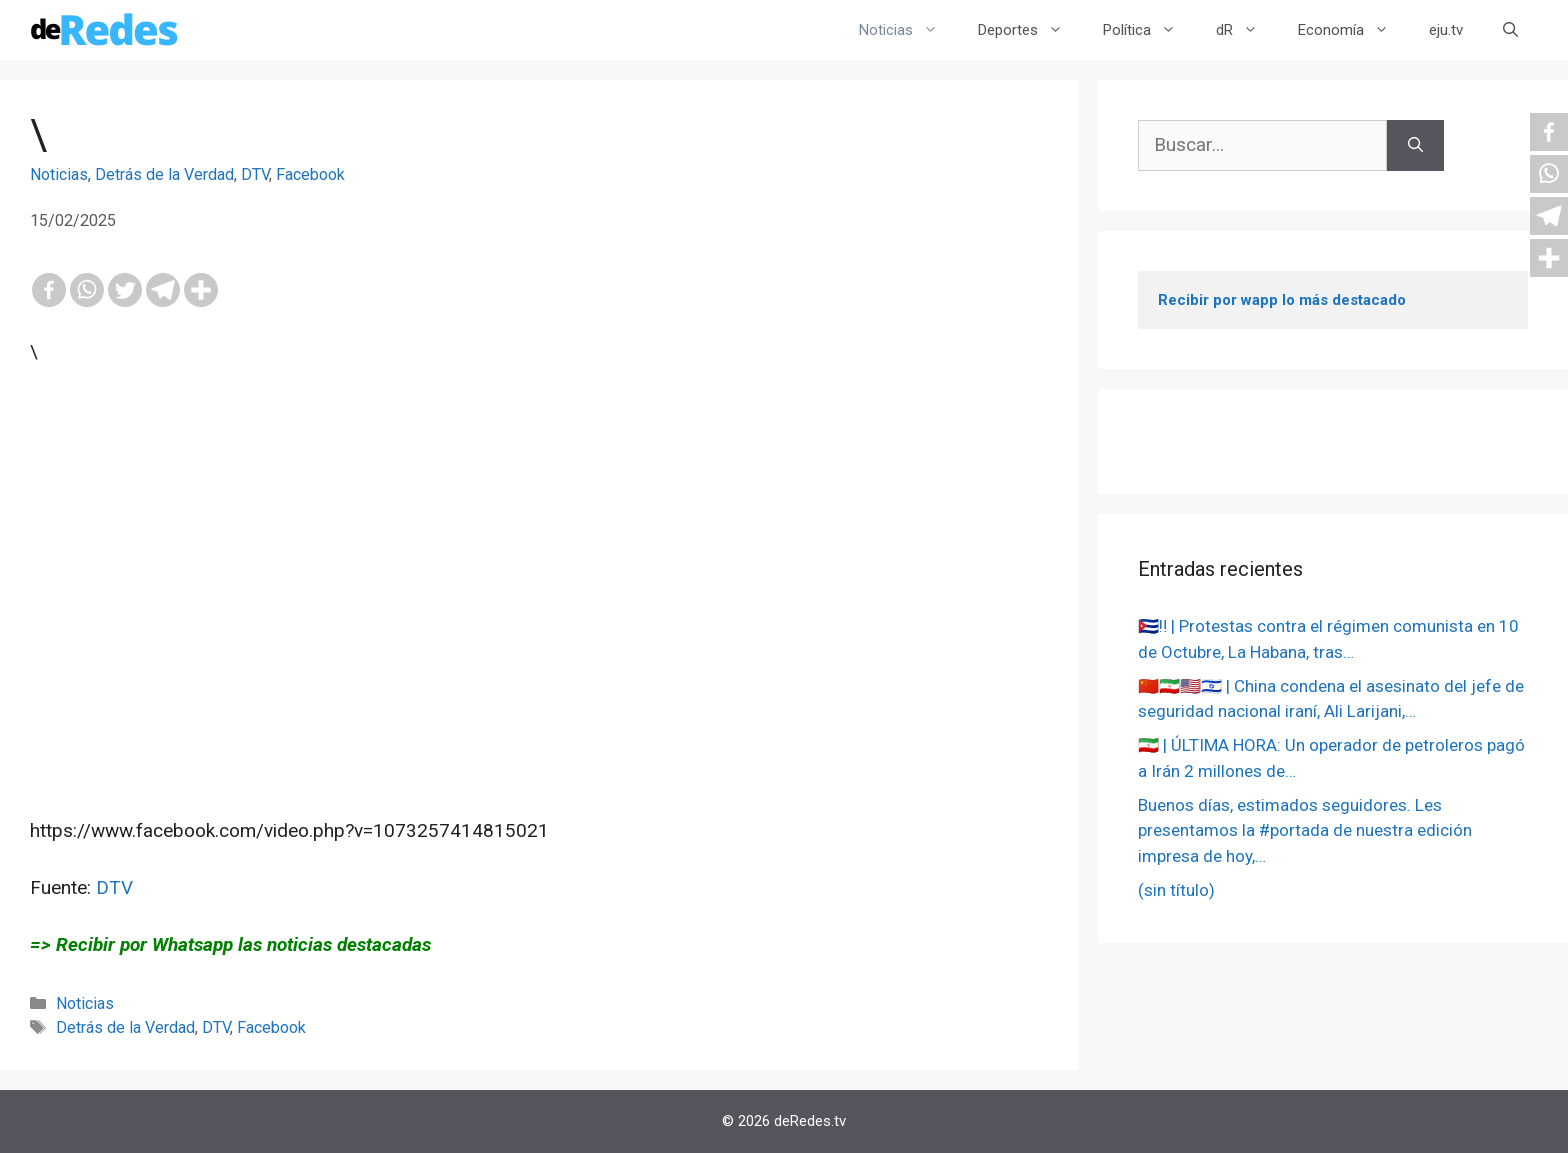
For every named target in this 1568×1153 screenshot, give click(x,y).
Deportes (1030, 30)
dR (1247, 30)
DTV (255, 174)
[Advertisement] (539, 649)
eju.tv (1446, 30)
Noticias (908, 30)
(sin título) (1176, 890)
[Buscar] (1415, 145)
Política (1149, 30)
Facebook (310, 174)
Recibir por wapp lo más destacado (1282, 300)
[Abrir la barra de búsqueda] (1510, 30)
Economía (1353, 30)
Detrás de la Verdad (164, 174)
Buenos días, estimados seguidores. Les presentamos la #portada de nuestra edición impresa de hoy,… (1305, 830)
